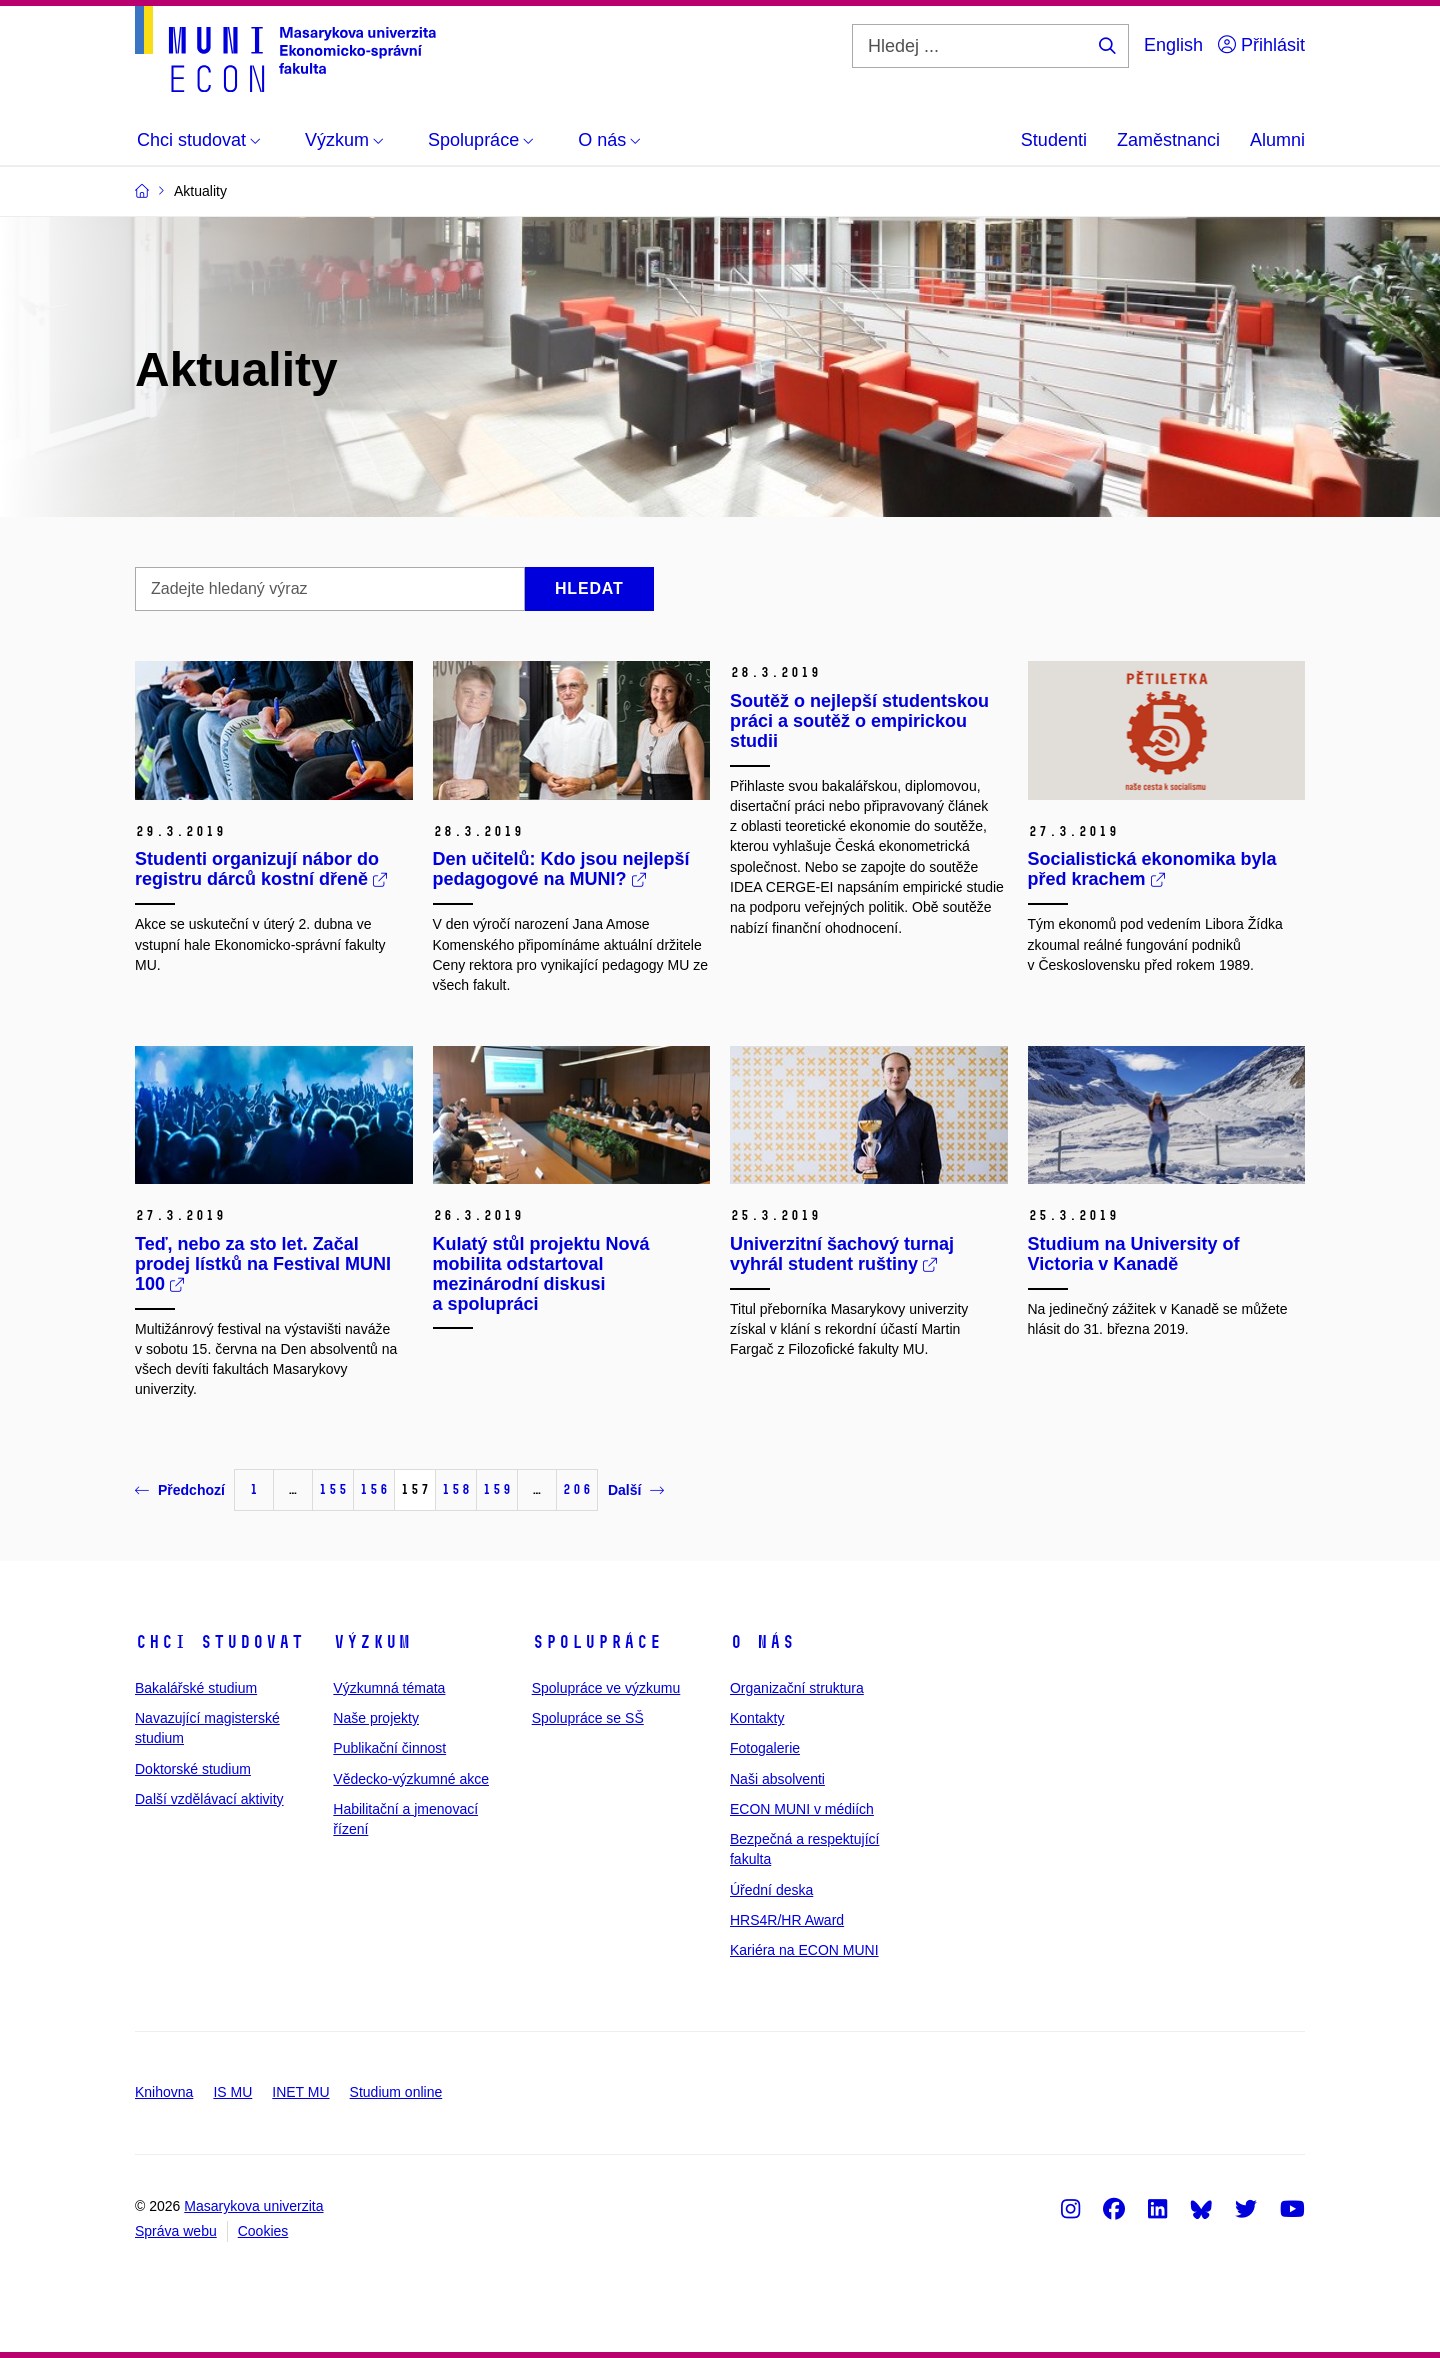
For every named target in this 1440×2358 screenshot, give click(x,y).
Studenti (1054, 140)
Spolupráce (597, 1642)
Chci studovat (219, 1642)
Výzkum (372, 1642)
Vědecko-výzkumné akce (411, 1779)
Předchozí (180, 1490)
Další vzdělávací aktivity (209, 1799)
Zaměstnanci (1168, 140)
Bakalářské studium (196, 1688)
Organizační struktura (797, 1688)
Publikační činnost (389, 1748)
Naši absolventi (777, 1779)
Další (636, 1490)
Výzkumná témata (389, 1688)
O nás (762, 1642)
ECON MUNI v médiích (802, 1809)
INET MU (300, 2092)
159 (497, 1489)
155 (333, 1489)
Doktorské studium (193, 1769)
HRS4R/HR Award (787, 1920)
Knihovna (164, 2092)
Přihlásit (1261, 45)
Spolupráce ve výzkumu (606, 1688)
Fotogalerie (765, 1748)
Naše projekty (376, 1718)
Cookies (263, 2231)
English (1173, 45)
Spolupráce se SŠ (588, 1718)
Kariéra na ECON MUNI (804, 1950)
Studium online (396, 2092)
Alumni (1277, 140)
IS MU (232, 2092)
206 (577, 1489)
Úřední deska (771, 1890)
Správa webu (176, 2231)
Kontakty (757, 1718)
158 (456, 1489)
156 (374, 1489)
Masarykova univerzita (253, 2206)
